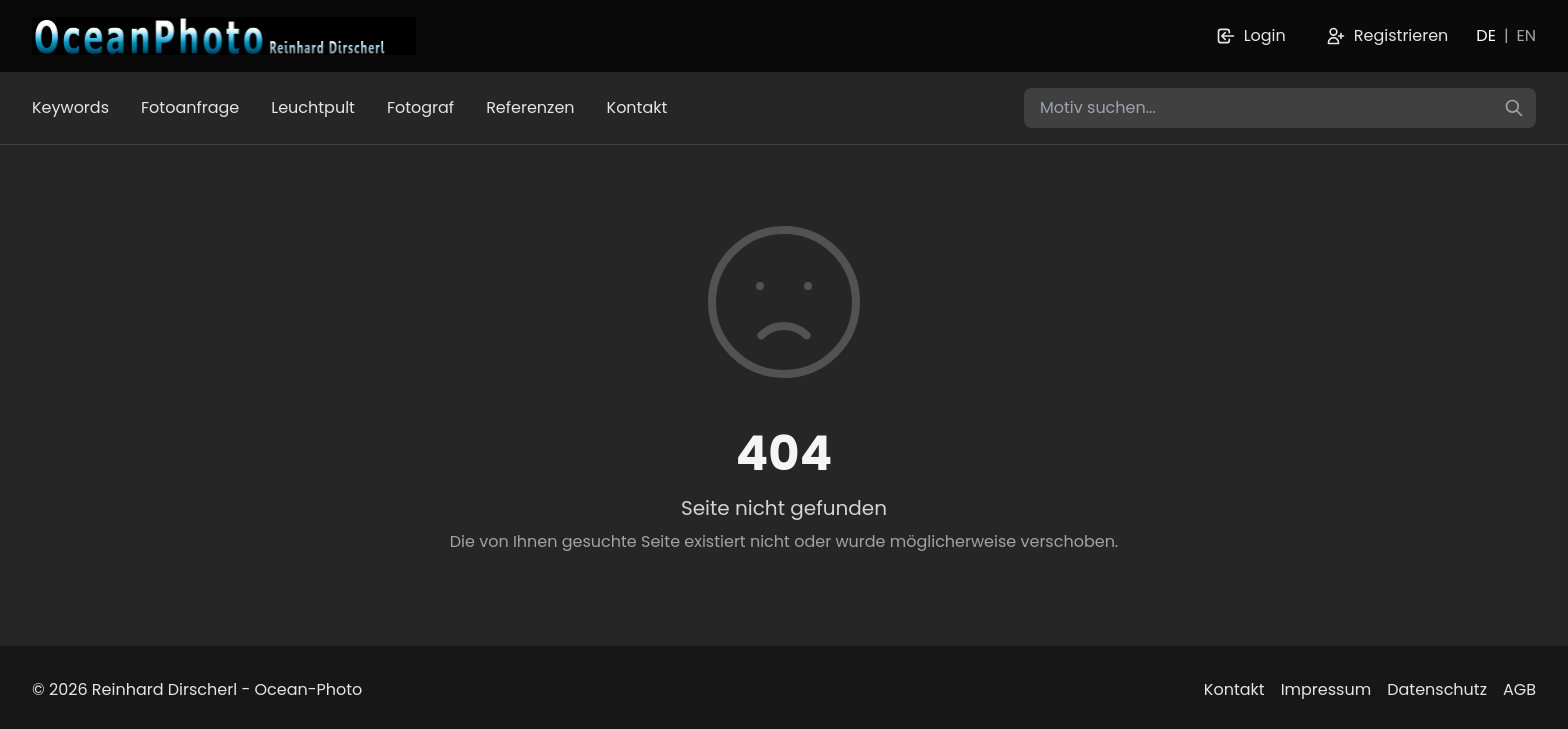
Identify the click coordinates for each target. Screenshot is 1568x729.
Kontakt (637, 107)
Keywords (70, 107)
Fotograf (420, 107)
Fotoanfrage (190, 107)
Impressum (1326, 689)
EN (1526, 35)
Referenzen (530, 107)
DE (1486, 35)
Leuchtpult (313, 107)
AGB (1519, 689)
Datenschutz (1437, 689)
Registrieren (1387, 35)
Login (1251, 35)
